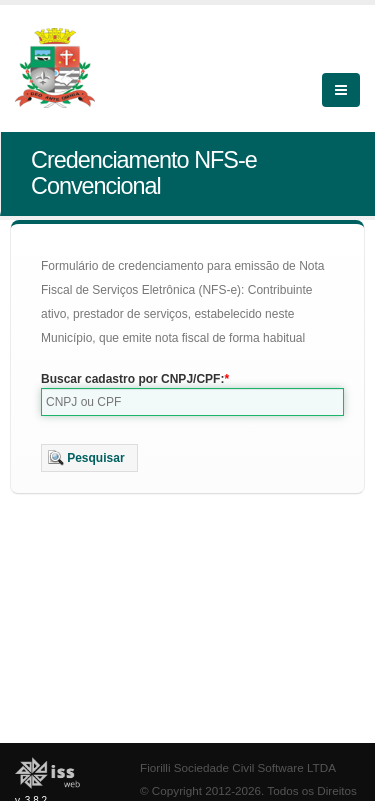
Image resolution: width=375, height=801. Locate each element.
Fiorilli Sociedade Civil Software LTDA (238, 767)
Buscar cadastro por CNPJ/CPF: (132, 379)
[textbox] (192, 402)
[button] (89, 458)
